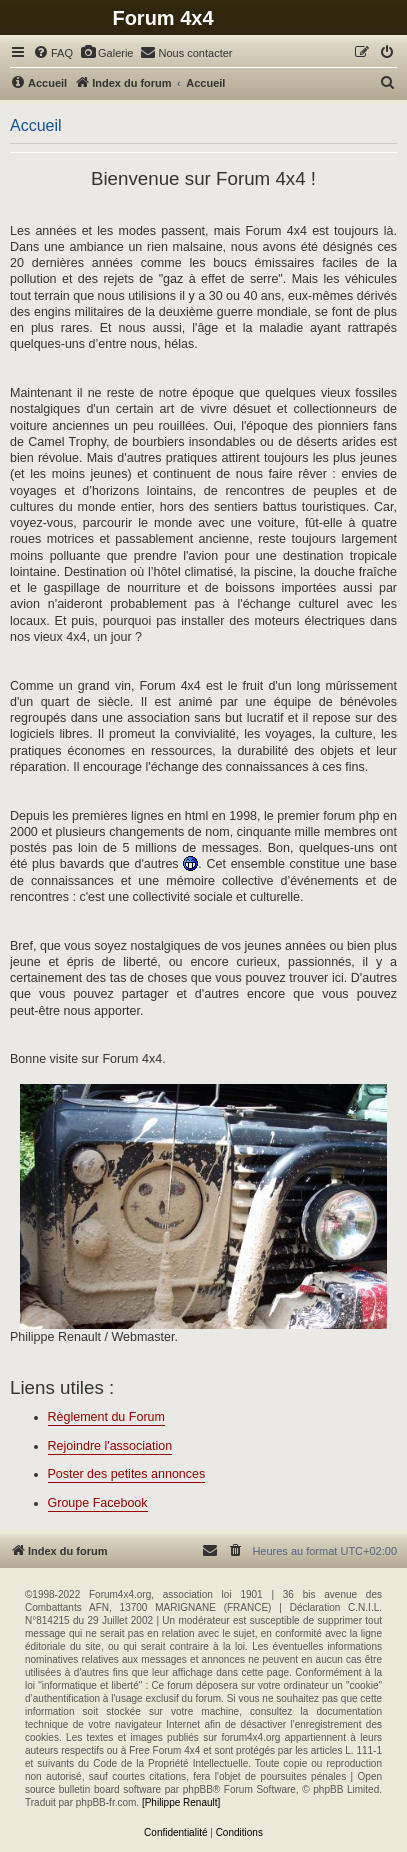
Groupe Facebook (98, 1503)
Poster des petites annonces (127, 1474)
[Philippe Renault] (181, 1802)
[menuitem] (53, 53)
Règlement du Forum (106, 1417)
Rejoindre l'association (110, 1446)
